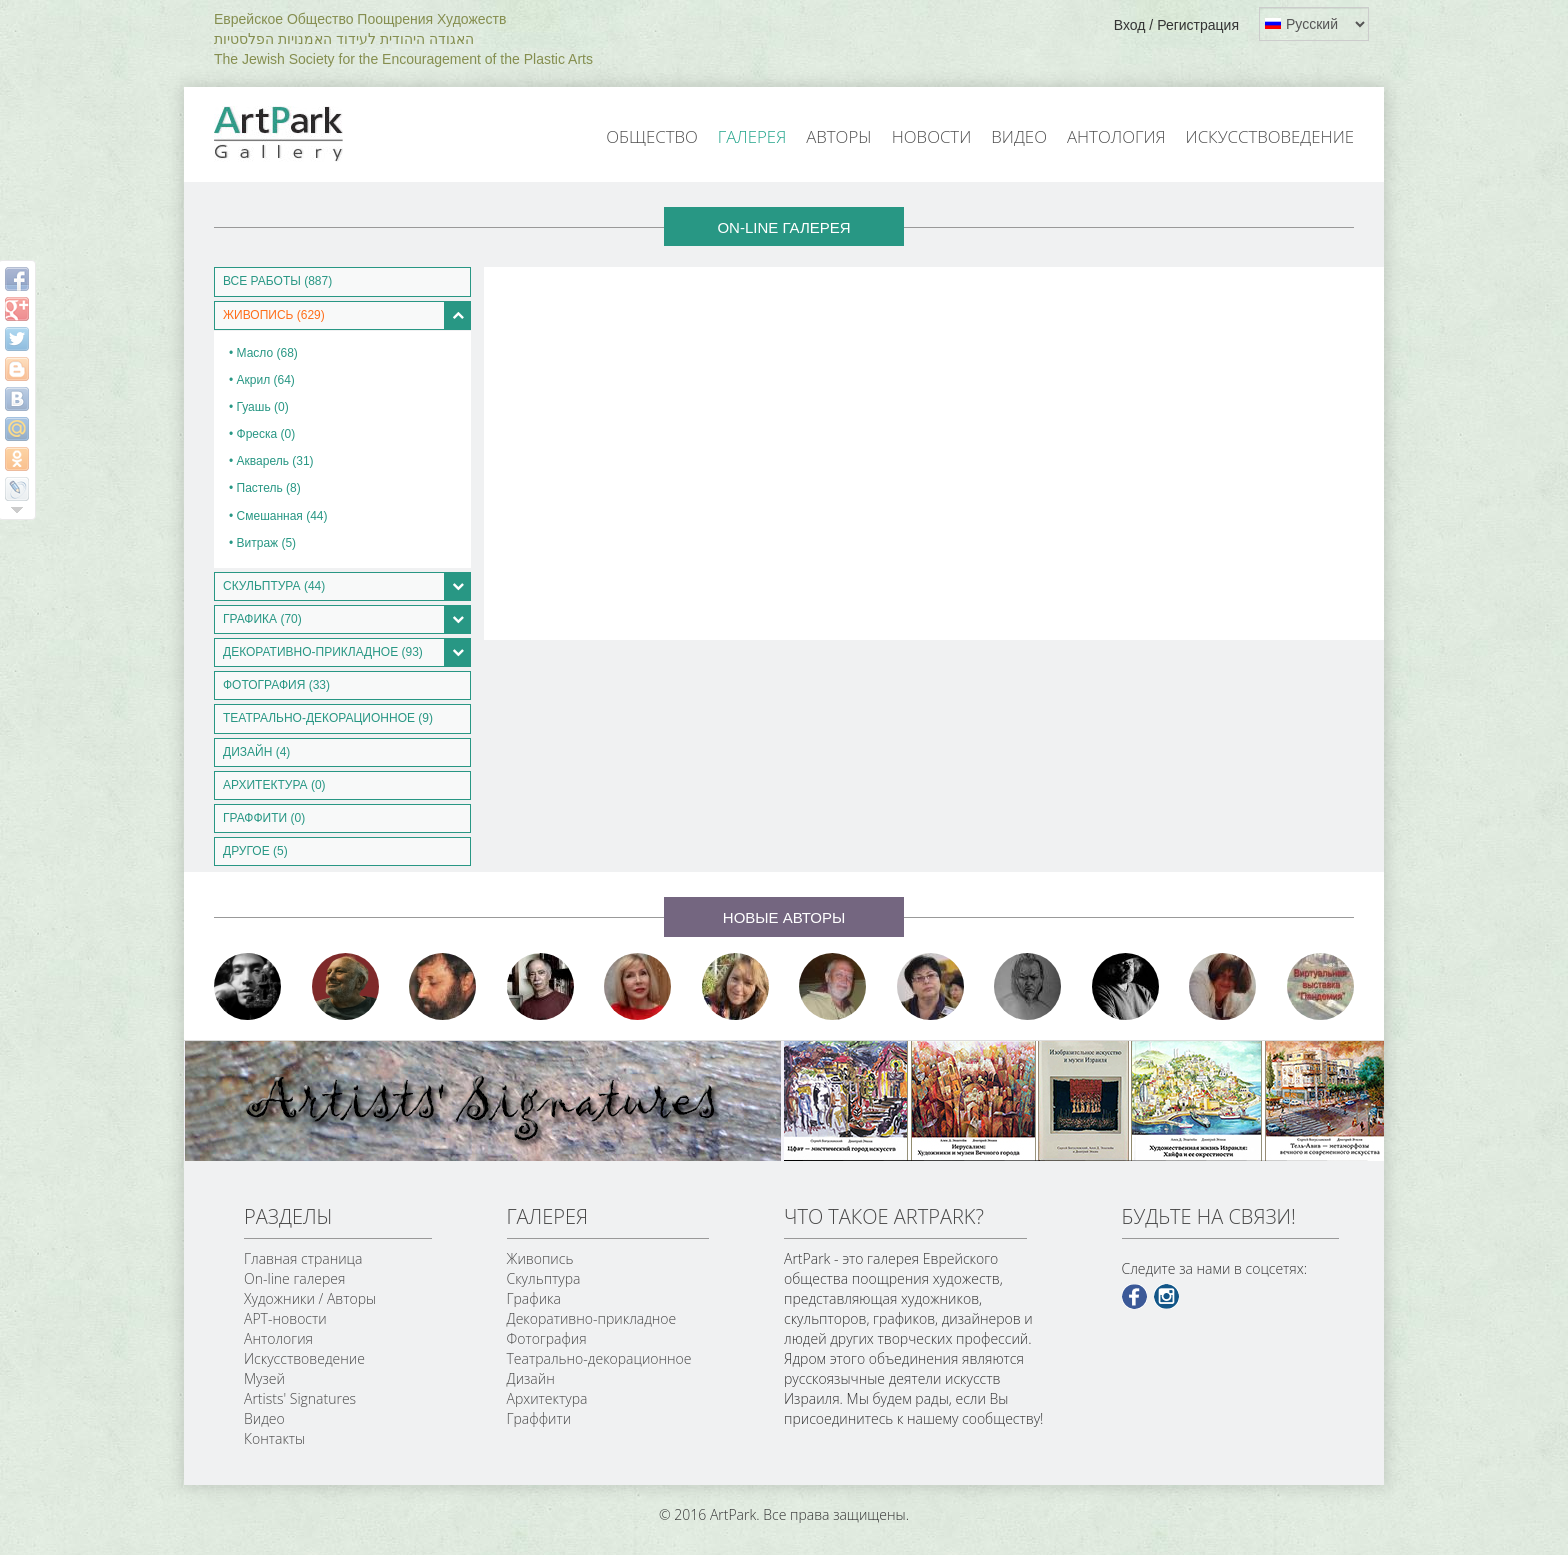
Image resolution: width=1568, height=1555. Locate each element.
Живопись (540, 1258)
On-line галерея (294, 1278)
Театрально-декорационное (599, 1358)
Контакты (274, 1438)
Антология (1116, 136)
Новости (932, 136)
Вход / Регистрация (1176, 25)
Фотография (547, 1338)
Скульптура (544, 1278)
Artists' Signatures (300, 1398)
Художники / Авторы (310, 1298)
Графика (534, 1298)
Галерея (752, 136)
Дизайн (531, 1378)
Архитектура (547, 1398)
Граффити (539, 1418)
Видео (1019, 136)
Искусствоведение (1270, 136)
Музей (264, 1378)
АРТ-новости (285, 1318)
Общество (652, 136)
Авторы (839, 136)
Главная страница (303, 1258)
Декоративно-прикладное (592, 1318)
